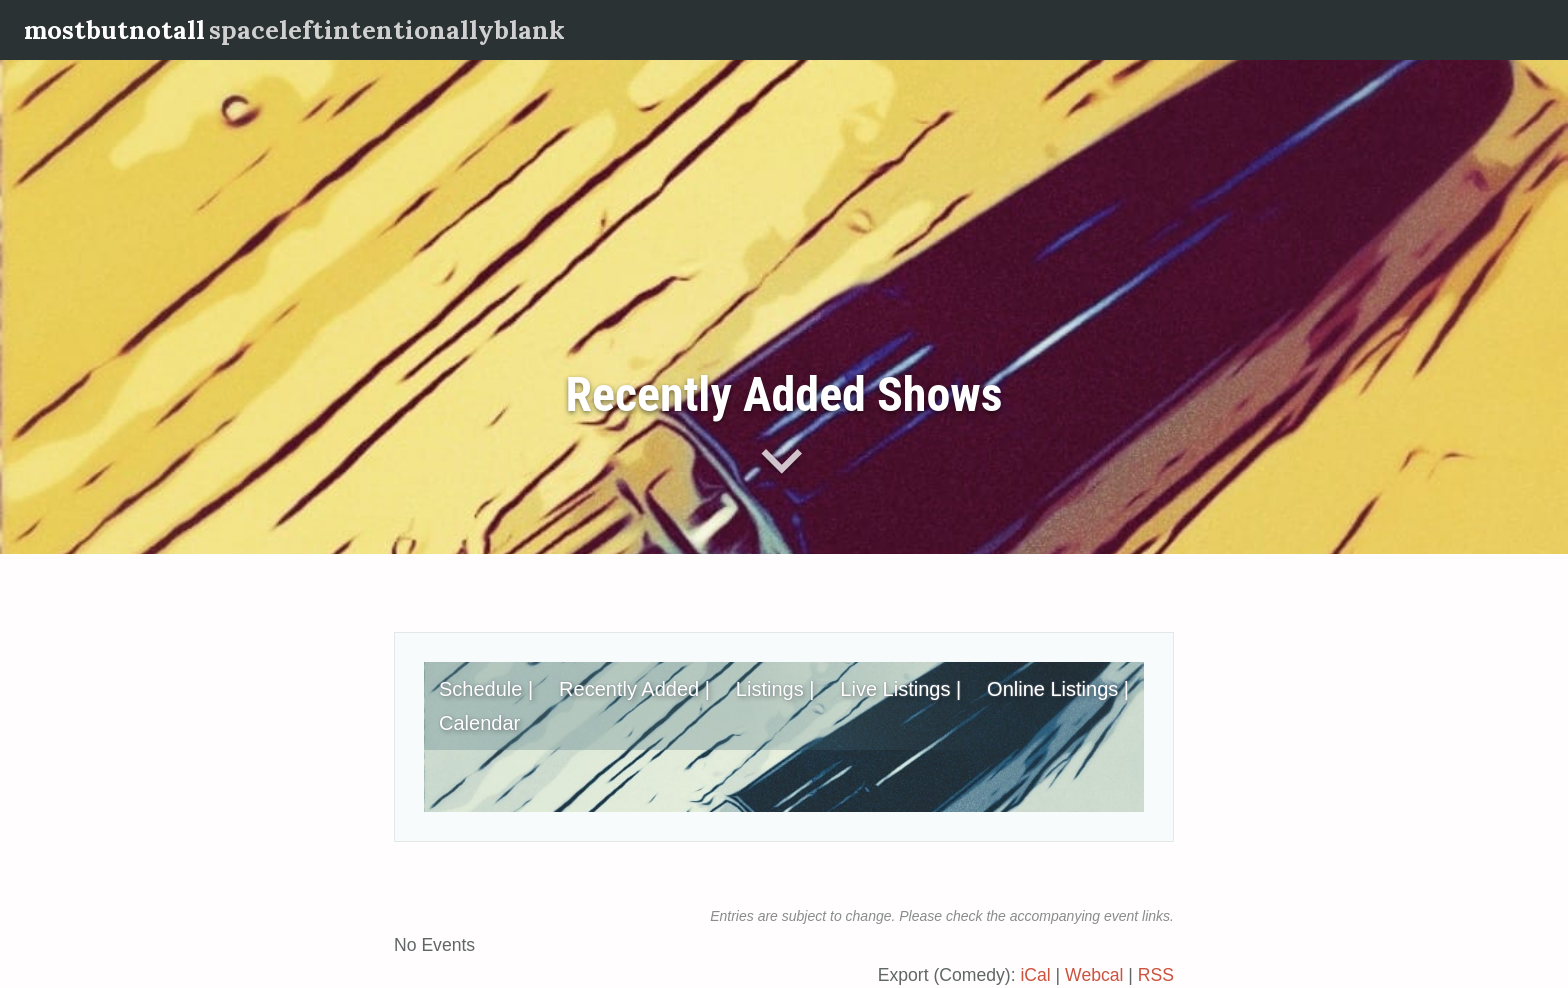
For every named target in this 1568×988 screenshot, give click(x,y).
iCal (1035, 975)
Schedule (480, 689)
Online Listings (1052, 689)
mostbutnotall (114, 29)
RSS (1156, 975)
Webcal (1094, 975)
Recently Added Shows (783, 394)
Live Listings (895, 689)
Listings (770, 689)
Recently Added (629, 689)
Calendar (479, 723)
